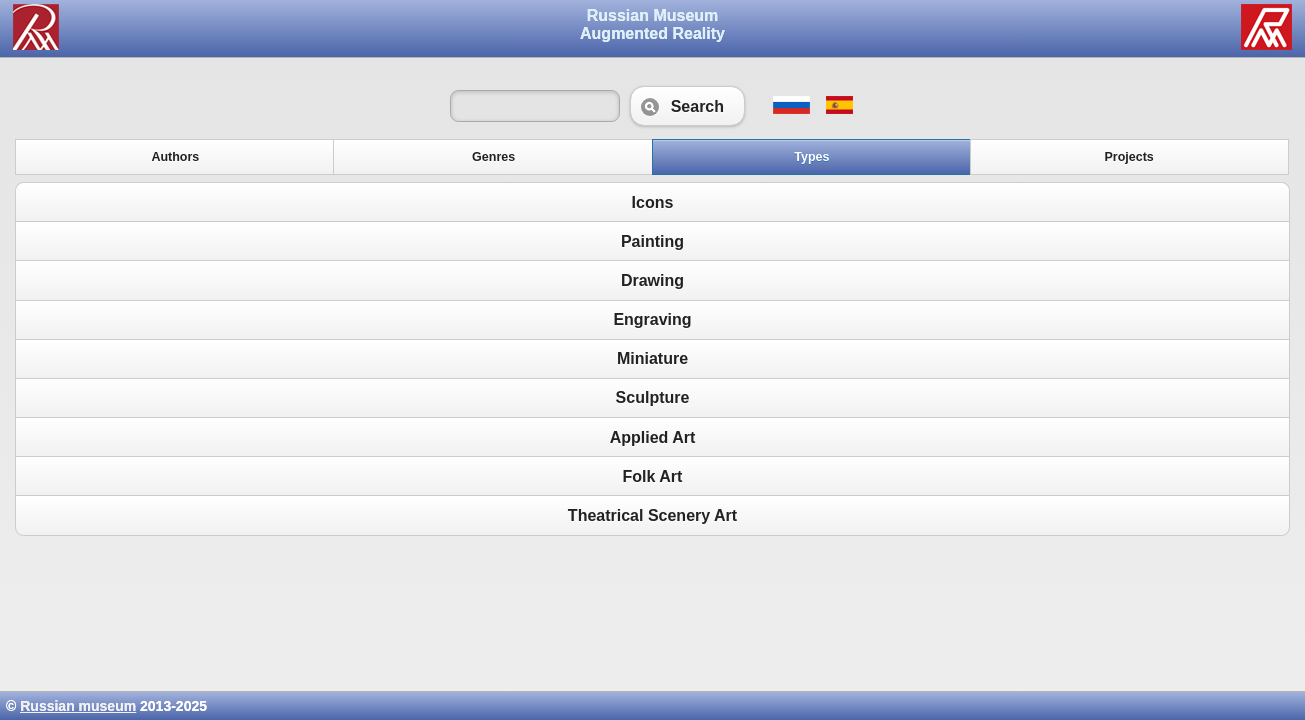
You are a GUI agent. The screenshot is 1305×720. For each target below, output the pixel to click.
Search (687, 106)
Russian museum (78, 706)
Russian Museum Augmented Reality (652, 24)
